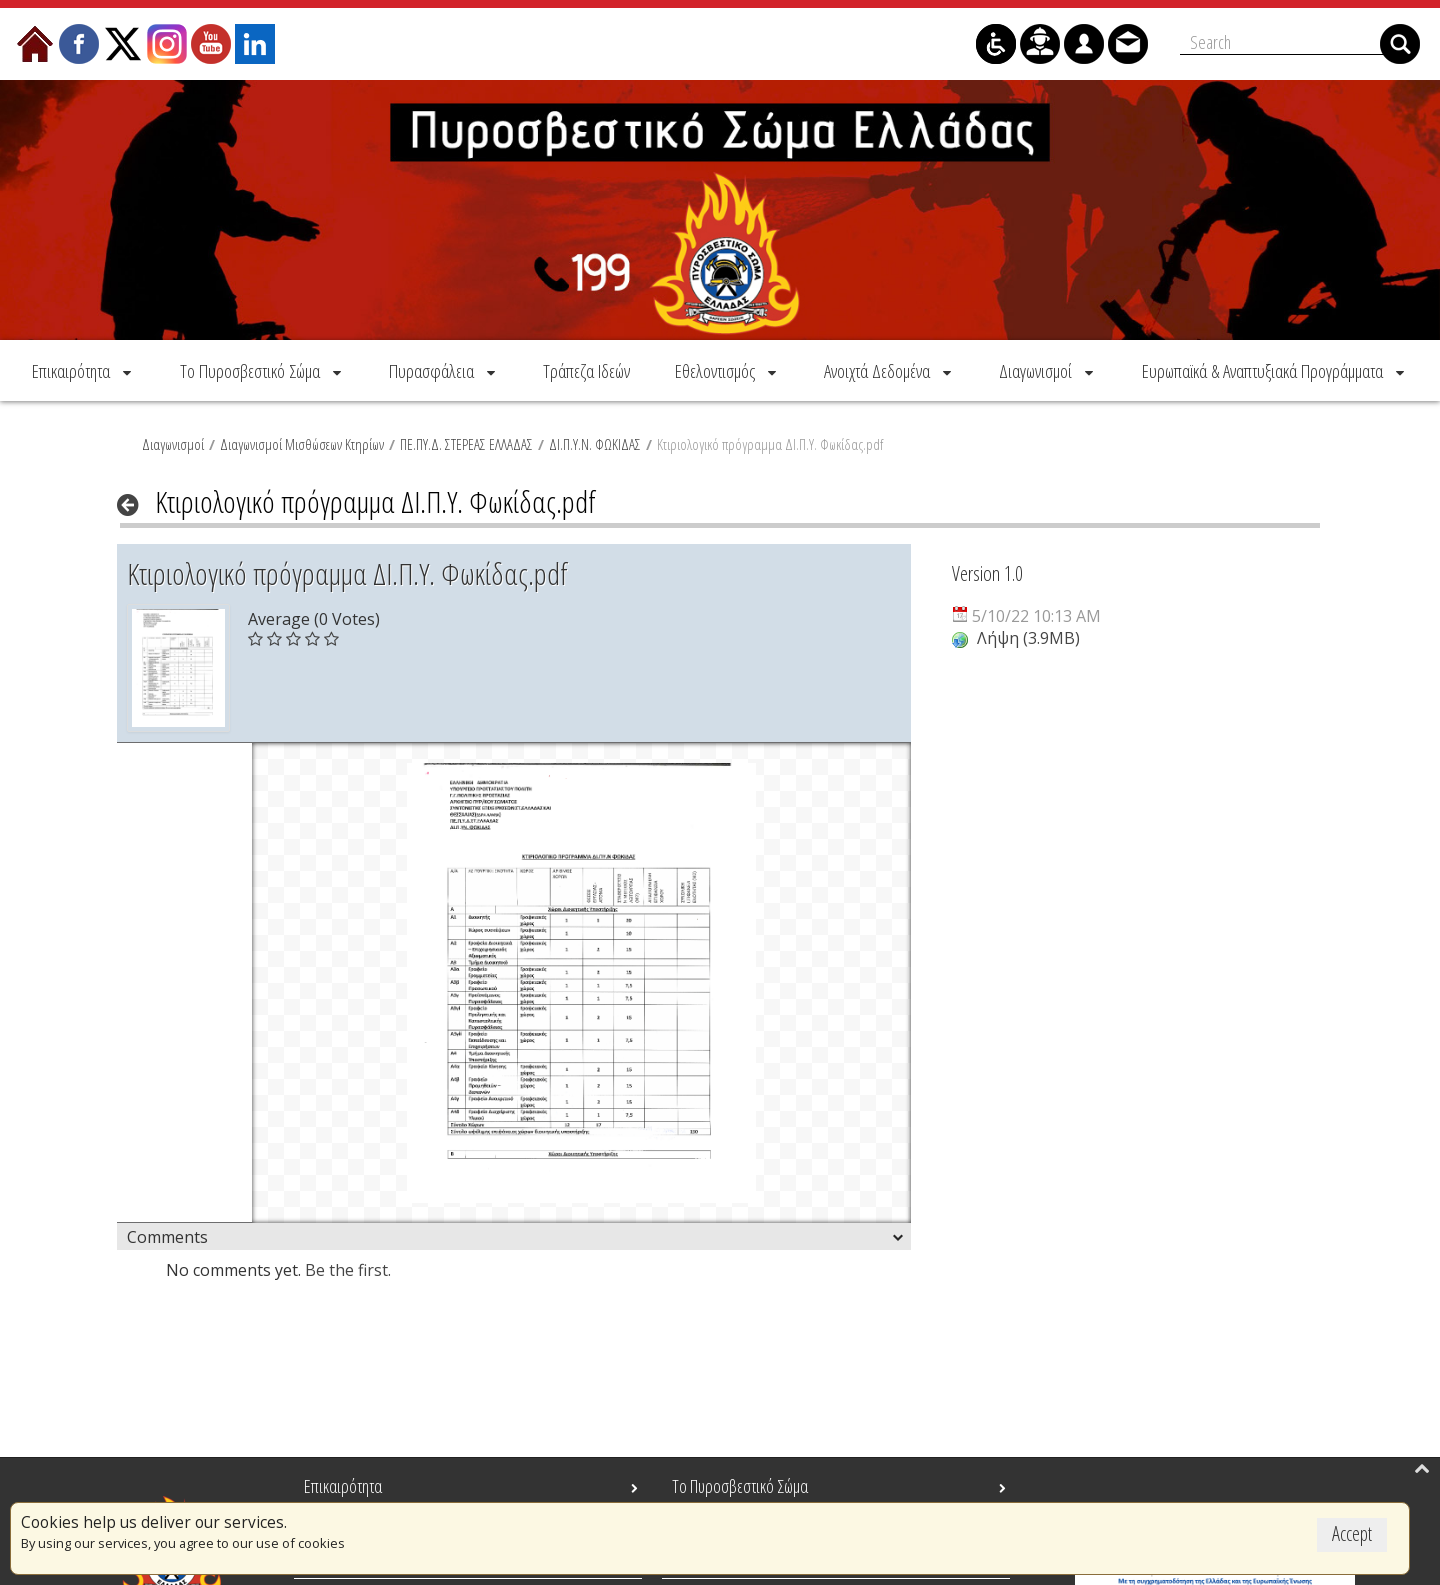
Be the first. (348, 1270)
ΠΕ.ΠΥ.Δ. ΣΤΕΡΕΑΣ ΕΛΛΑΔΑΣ (466, 444)
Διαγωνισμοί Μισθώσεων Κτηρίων (302, 444)
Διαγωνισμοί (173, 444)
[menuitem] (83, 370)
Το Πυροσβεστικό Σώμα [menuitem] (740, 1486)
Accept (1352, 1533)
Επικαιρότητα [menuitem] (343, 1486)
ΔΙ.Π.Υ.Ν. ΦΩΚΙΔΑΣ (595, 444)
